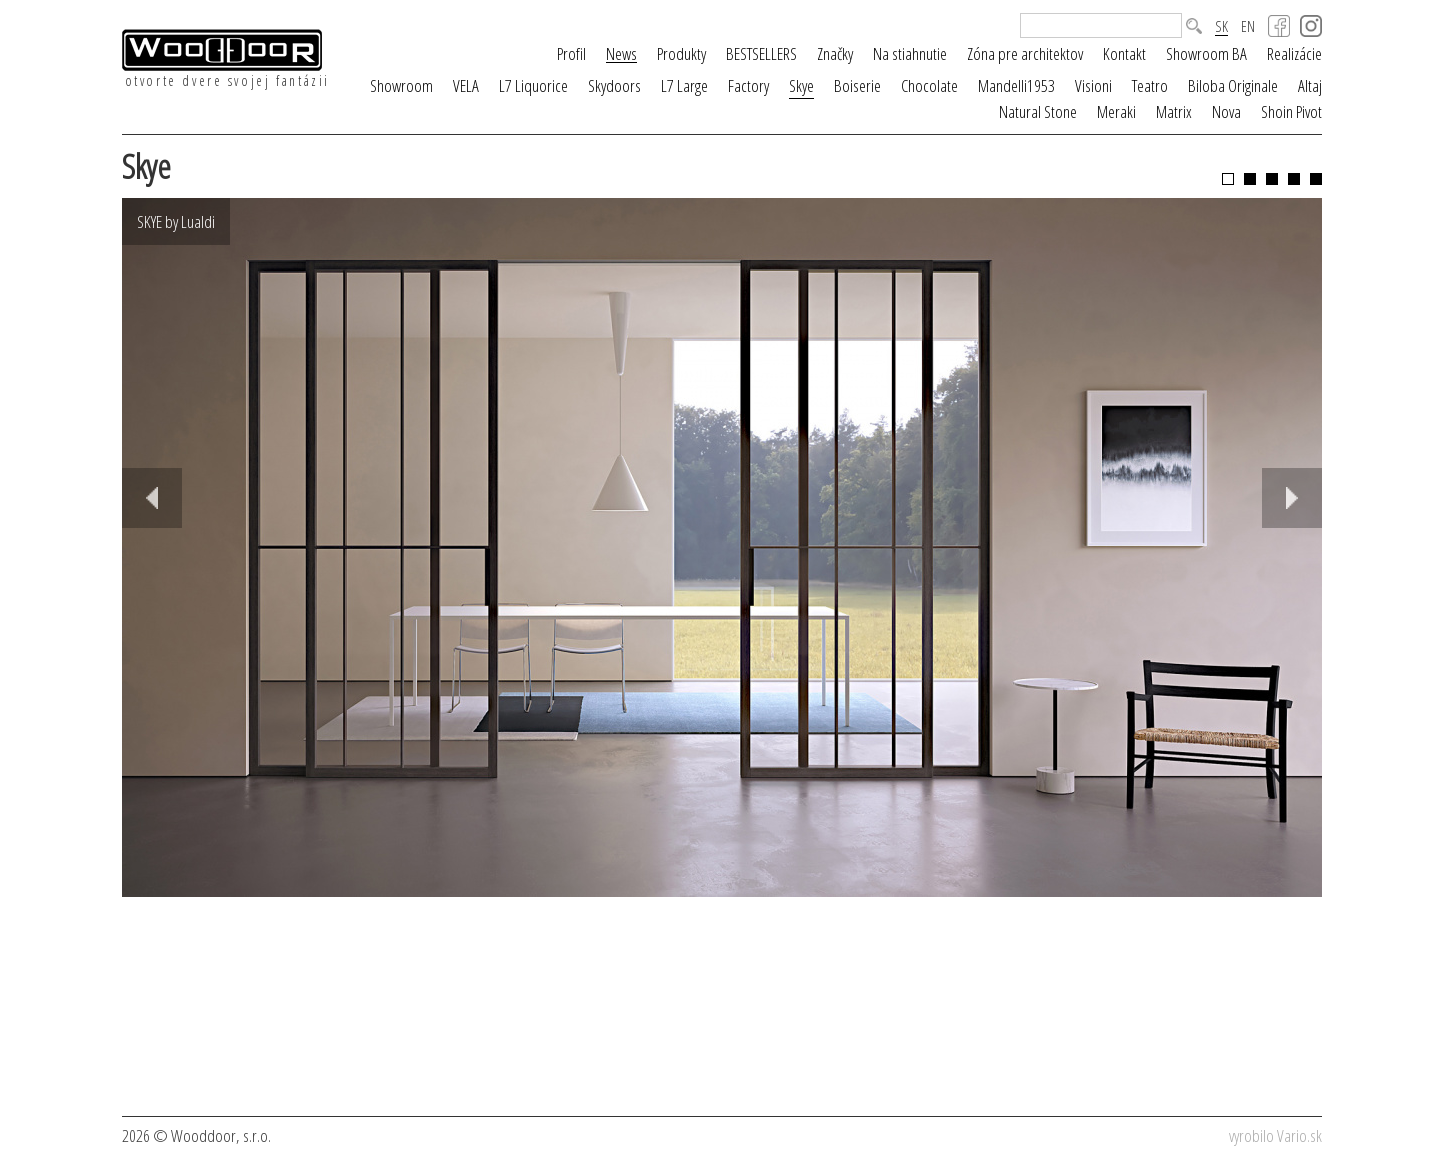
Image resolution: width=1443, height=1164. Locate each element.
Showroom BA (1206, 53)
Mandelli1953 (1016, 85)
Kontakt (1124, 53)
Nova (1226, 111)
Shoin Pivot (1291, 111)
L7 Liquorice (533, 85)
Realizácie (1294, 53)
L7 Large (684, 85)
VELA (466, 85)
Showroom (401, 85)
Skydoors (614, 85)
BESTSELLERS (761, 53)
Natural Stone (1038, 111)
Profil (571, 53)
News (621, 54)
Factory (748, 85)
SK (1221, 27)
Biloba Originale (1233, 85)
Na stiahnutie (910, 53)
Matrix (1174, 111)
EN (1248, 26)
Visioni (1093, 85)
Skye (801, 85)
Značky (835, 53)
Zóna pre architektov (1025, 53)
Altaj (1310, 85)
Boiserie (857, 85)
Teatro (1150, 85)
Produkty (681, 53)
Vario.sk (1299, 1135)
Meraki (1116, 111)
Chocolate (929, 85)
